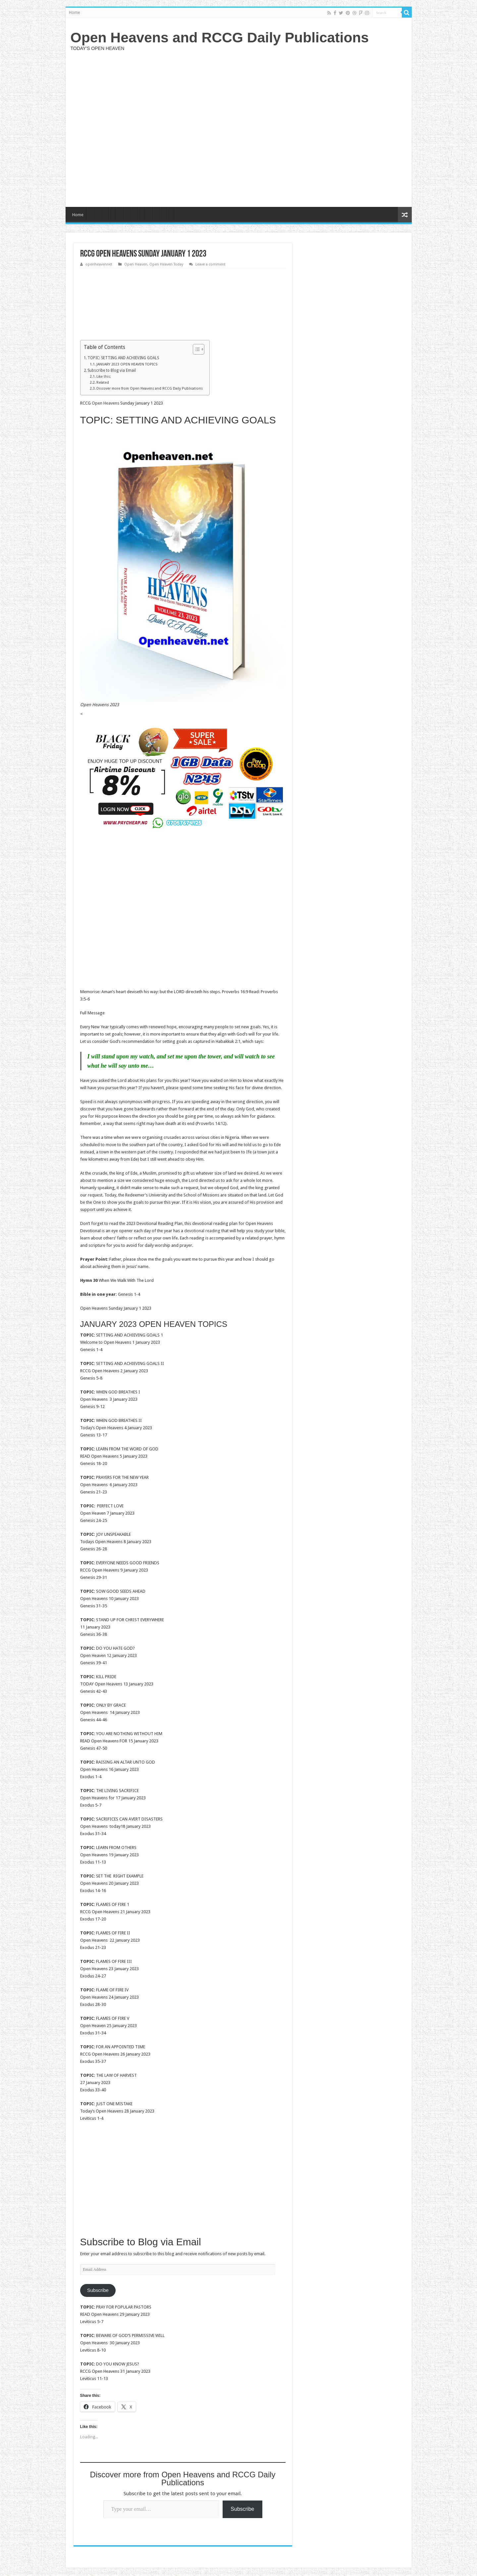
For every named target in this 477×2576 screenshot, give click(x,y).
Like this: (103, 376)
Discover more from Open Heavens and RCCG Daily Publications (149, 388)
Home (74, 12)
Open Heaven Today (166, 264)
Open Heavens (105, 403)
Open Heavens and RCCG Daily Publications (220, 37)
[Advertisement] (286, 128)
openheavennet (98, 264)
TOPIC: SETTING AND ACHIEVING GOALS (123, 358)
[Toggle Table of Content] (195, 349)
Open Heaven (135, 264)
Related (102, 382)
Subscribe (98, 2290)
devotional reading (202, 1230)
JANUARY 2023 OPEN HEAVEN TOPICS (126, 364)
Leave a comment (210, 264)
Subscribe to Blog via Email (111, 370)
